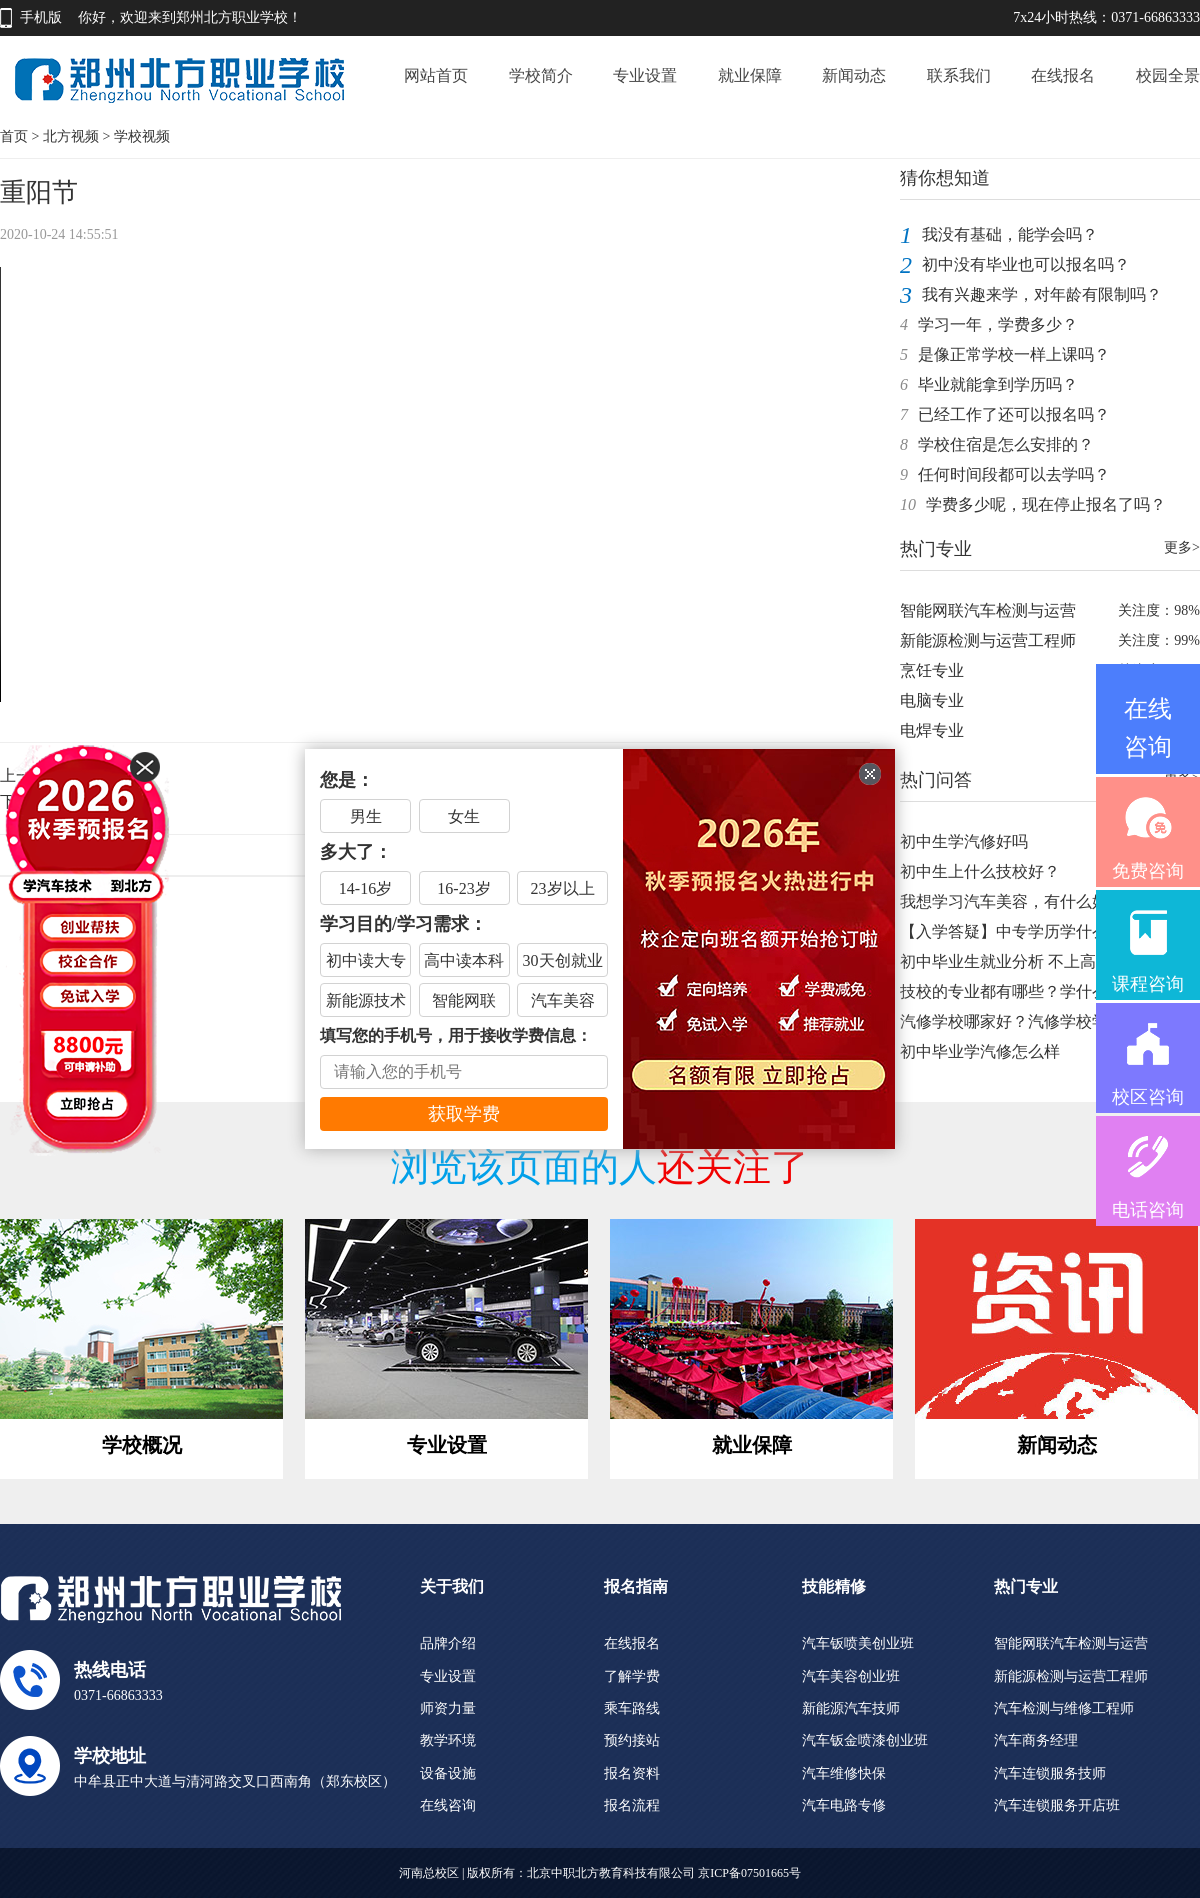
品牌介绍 (448, 1643)
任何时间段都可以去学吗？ (1014, 474)
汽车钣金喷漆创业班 (865, 1740)
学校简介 (541, 75)
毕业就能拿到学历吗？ (998, 384)
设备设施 (448, 1773)
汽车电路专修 (844, 1805)
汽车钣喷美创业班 (858, 1643)
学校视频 (142, 136)
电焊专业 (932, 730)
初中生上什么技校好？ (980, 871)
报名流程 (632, 1805)
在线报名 (1063, 75)
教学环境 (448, 1740)
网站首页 (436, 75)
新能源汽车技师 (851, 1708)
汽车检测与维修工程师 (1064, 1708)
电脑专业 (932, 700)
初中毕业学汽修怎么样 (980, 1051)
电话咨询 (1148, 1210)
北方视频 (71, 136)
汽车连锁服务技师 (1050, 1773)
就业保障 (750, 75)
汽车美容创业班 (851, 1676)
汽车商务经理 (1036, 1740)
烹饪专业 (932, 670)
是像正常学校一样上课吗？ (1014, 354)
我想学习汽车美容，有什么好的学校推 (1036, 901)
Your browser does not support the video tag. (435, 484)
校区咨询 (1148, 1097)
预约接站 (632, 1740)
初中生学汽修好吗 (964, 841)
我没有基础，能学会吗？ (1010, 234)
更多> (1182, 547)
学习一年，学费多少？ (998, 324)
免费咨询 (1148, 871)
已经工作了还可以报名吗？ (1014, 414)
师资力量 (448, 1708)
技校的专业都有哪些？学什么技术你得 (1036, 991)
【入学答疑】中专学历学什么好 (1012, 931)
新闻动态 (854, 75)
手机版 (41, 17)
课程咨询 (1148, 984)
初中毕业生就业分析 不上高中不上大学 (1038, 961)
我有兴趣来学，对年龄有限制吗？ (1042, 294)
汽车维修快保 (844, 1773)
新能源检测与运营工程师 (988, 640)
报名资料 (632, 1773)
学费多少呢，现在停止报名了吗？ (1046, 504)
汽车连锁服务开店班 (1057, 1805)
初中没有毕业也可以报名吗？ (1026, 264)
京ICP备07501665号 (749, 1873)
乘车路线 (632, 1708)
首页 (14, 136)
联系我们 (959, 75)
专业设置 (645, 75)
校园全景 (1168, 75)
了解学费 (632, 1676)
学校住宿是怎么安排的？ (1006, 444)
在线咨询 (448, 1805)
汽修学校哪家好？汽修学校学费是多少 (1036, 1021)
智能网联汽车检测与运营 (988, 610)
